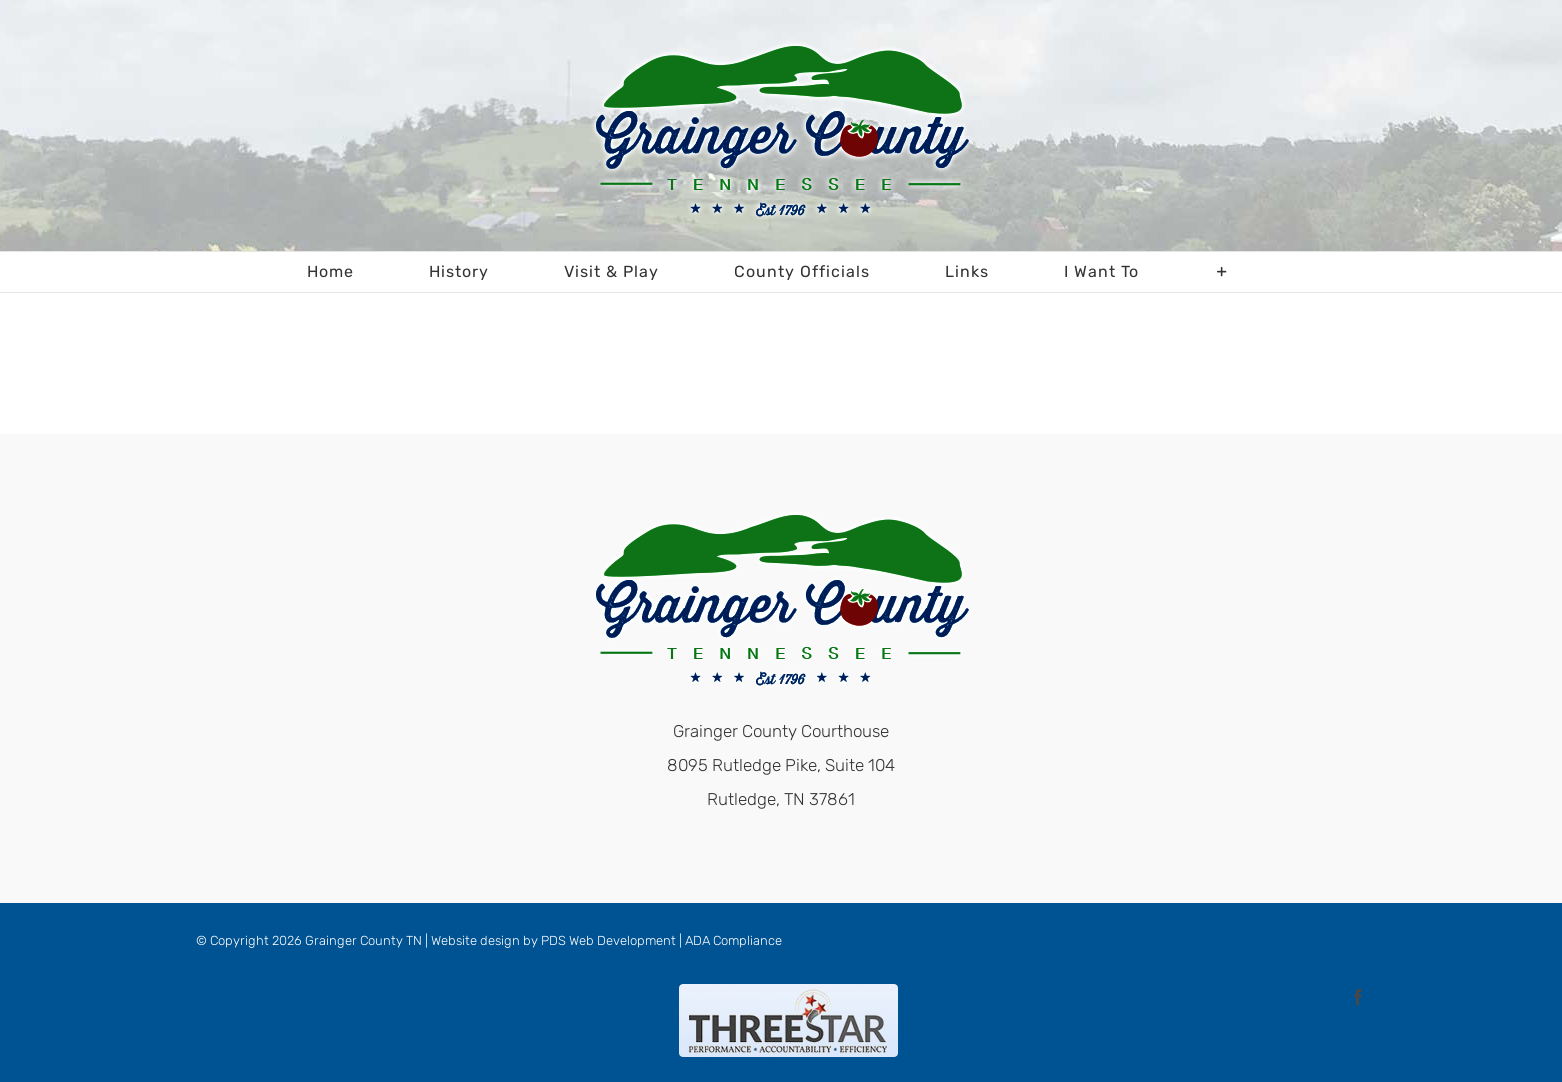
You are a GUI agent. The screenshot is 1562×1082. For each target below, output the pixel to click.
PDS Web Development (608, 940)
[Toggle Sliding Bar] (1222, 272)
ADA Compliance (733, 940)
